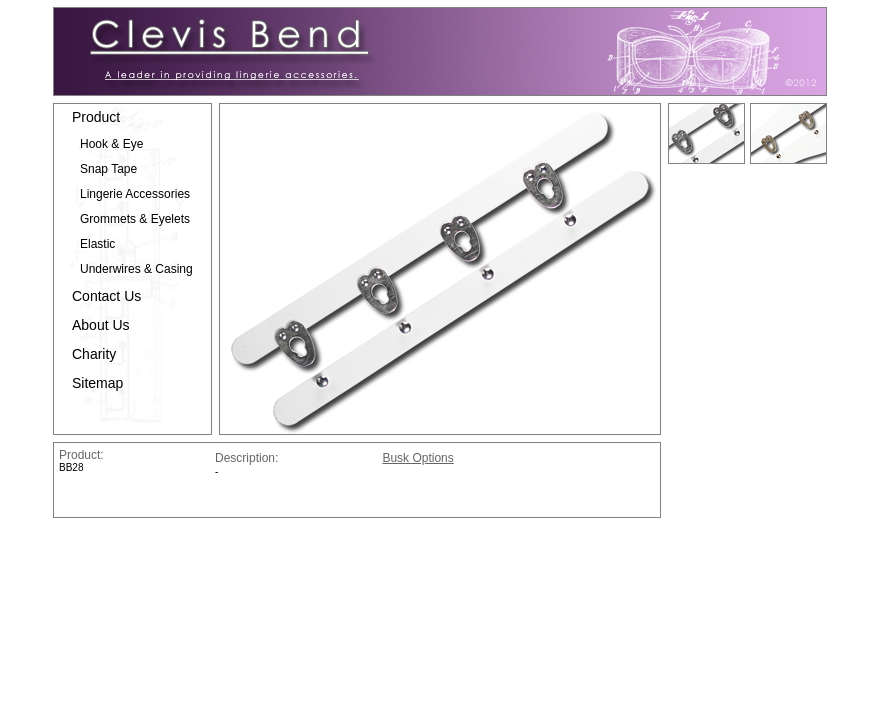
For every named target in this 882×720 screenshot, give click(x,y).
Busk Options (417, 458)
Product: (81, 455)
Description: (296, 458)
